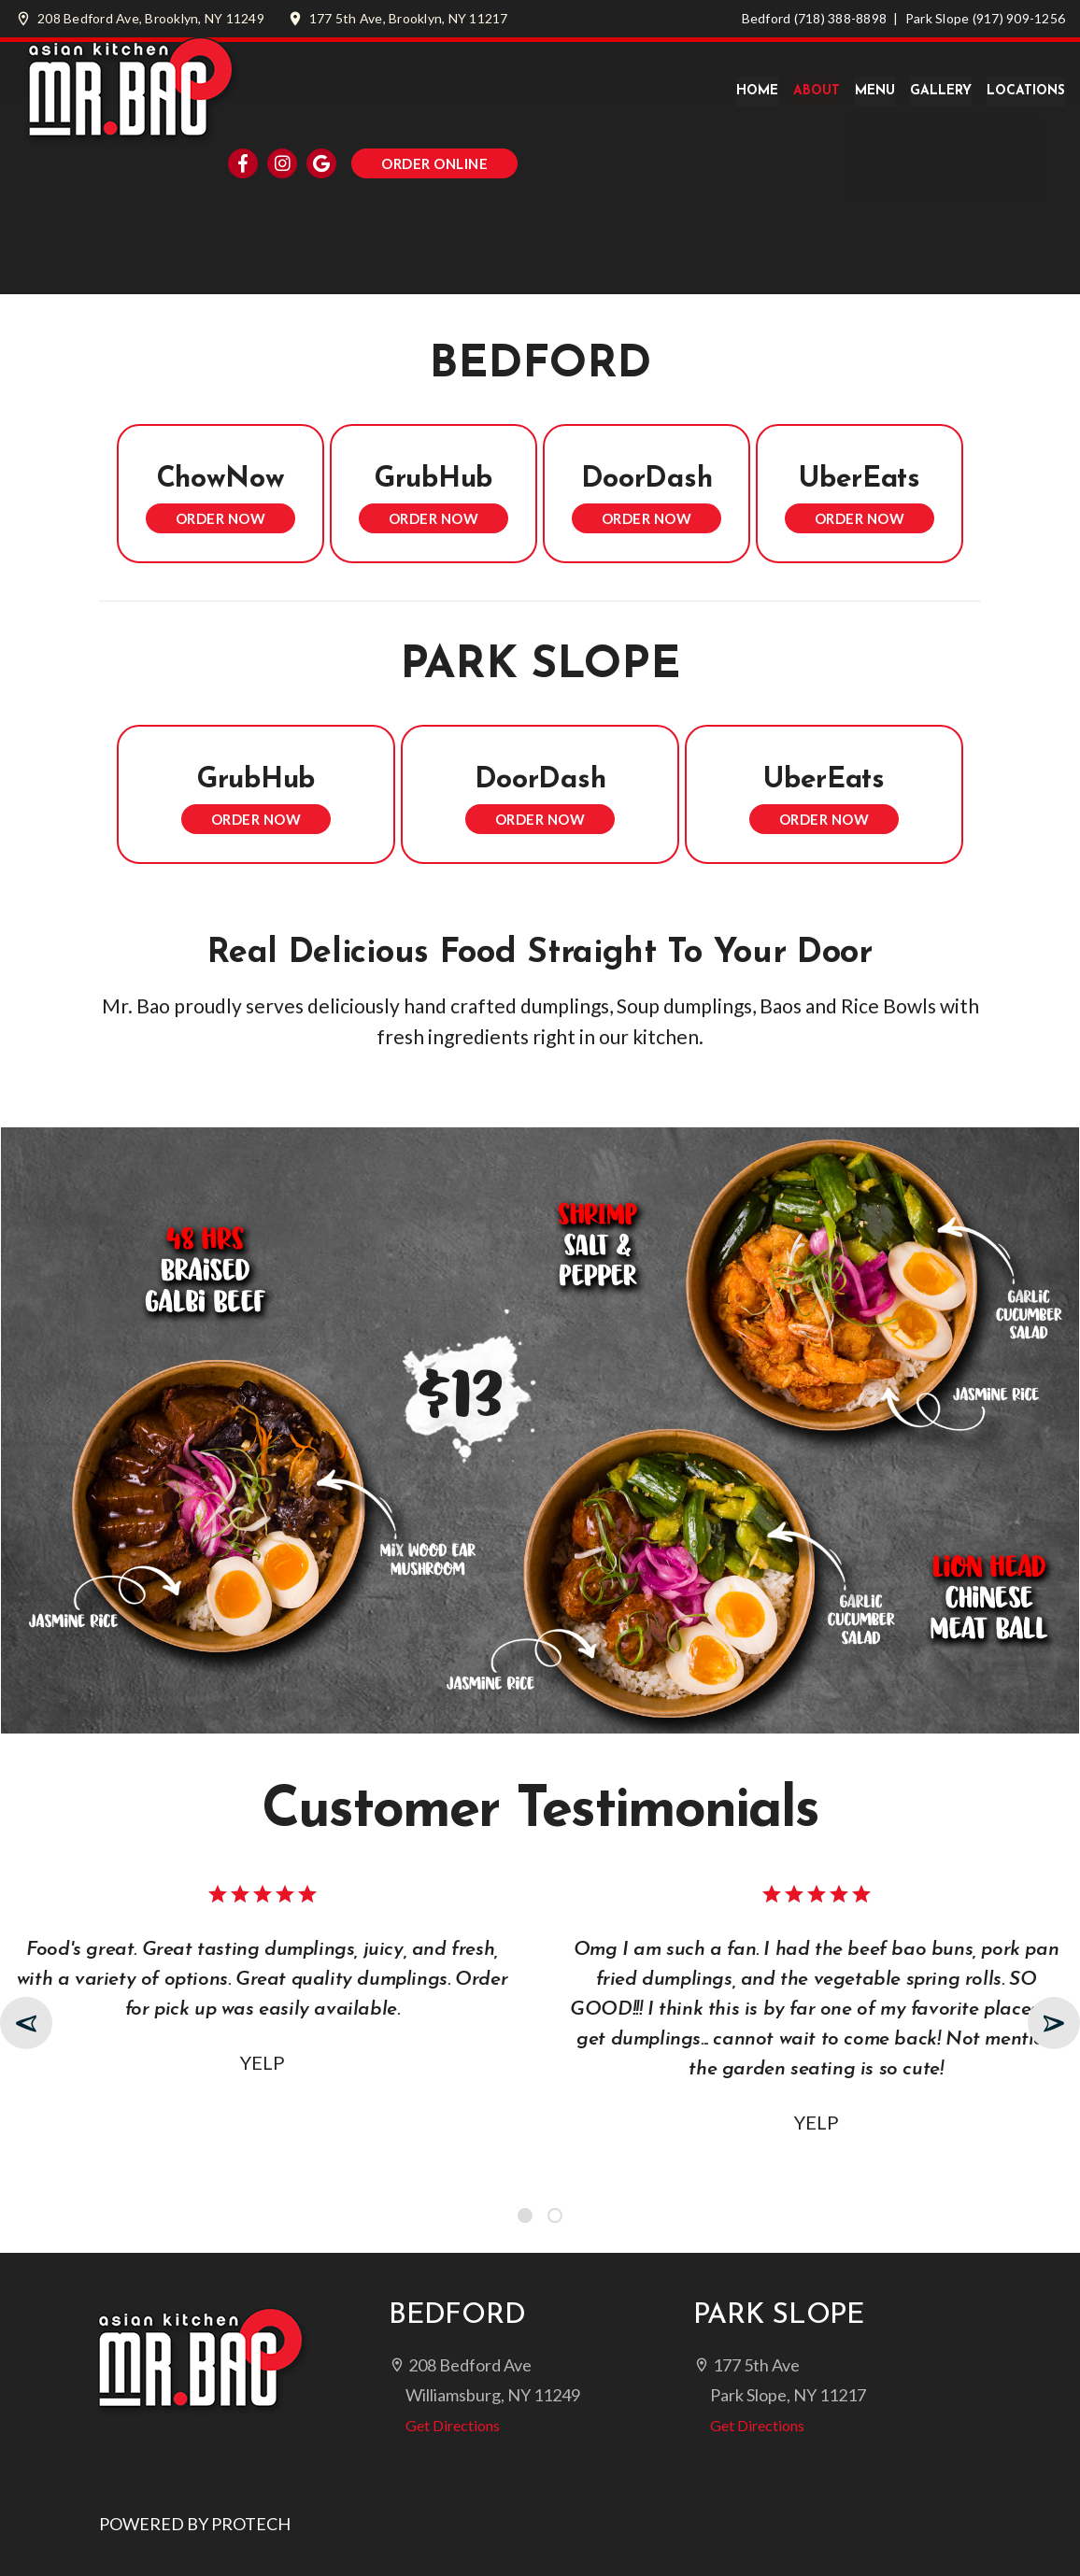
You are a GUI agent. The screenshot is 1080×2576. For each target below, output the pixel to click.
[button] (525, 2215)
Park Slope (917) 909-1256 (985, 18)
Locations (1026, 91)
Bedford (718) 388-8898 (815, 18)
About (816, 91)
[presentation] (26, 2023)
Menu (875, 91)
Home (757, 91)
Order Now (221, 518)
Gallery (941, 91)
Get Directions (444, 2425)
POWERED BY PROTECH (195, 2523)
